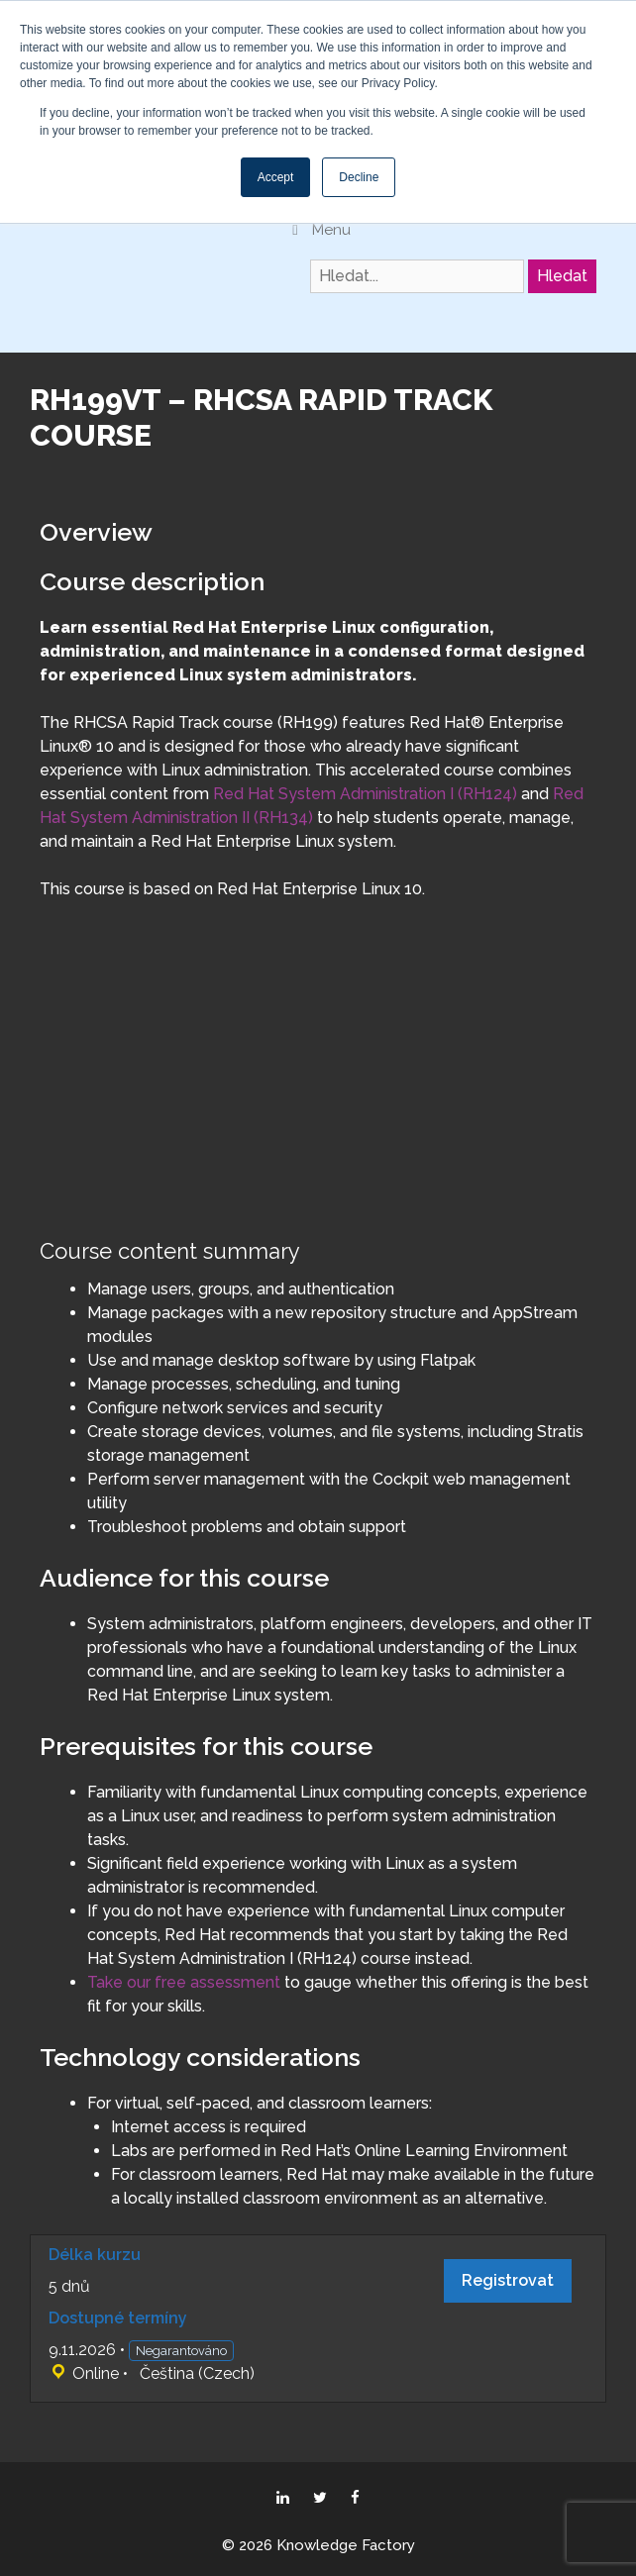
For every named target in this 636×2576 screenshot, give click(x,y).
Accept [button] (276, 177)
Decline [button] (358, 177)
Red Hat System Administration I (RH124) (365, 793)
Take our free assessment (183, 1982)
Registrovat (508, 2280)
